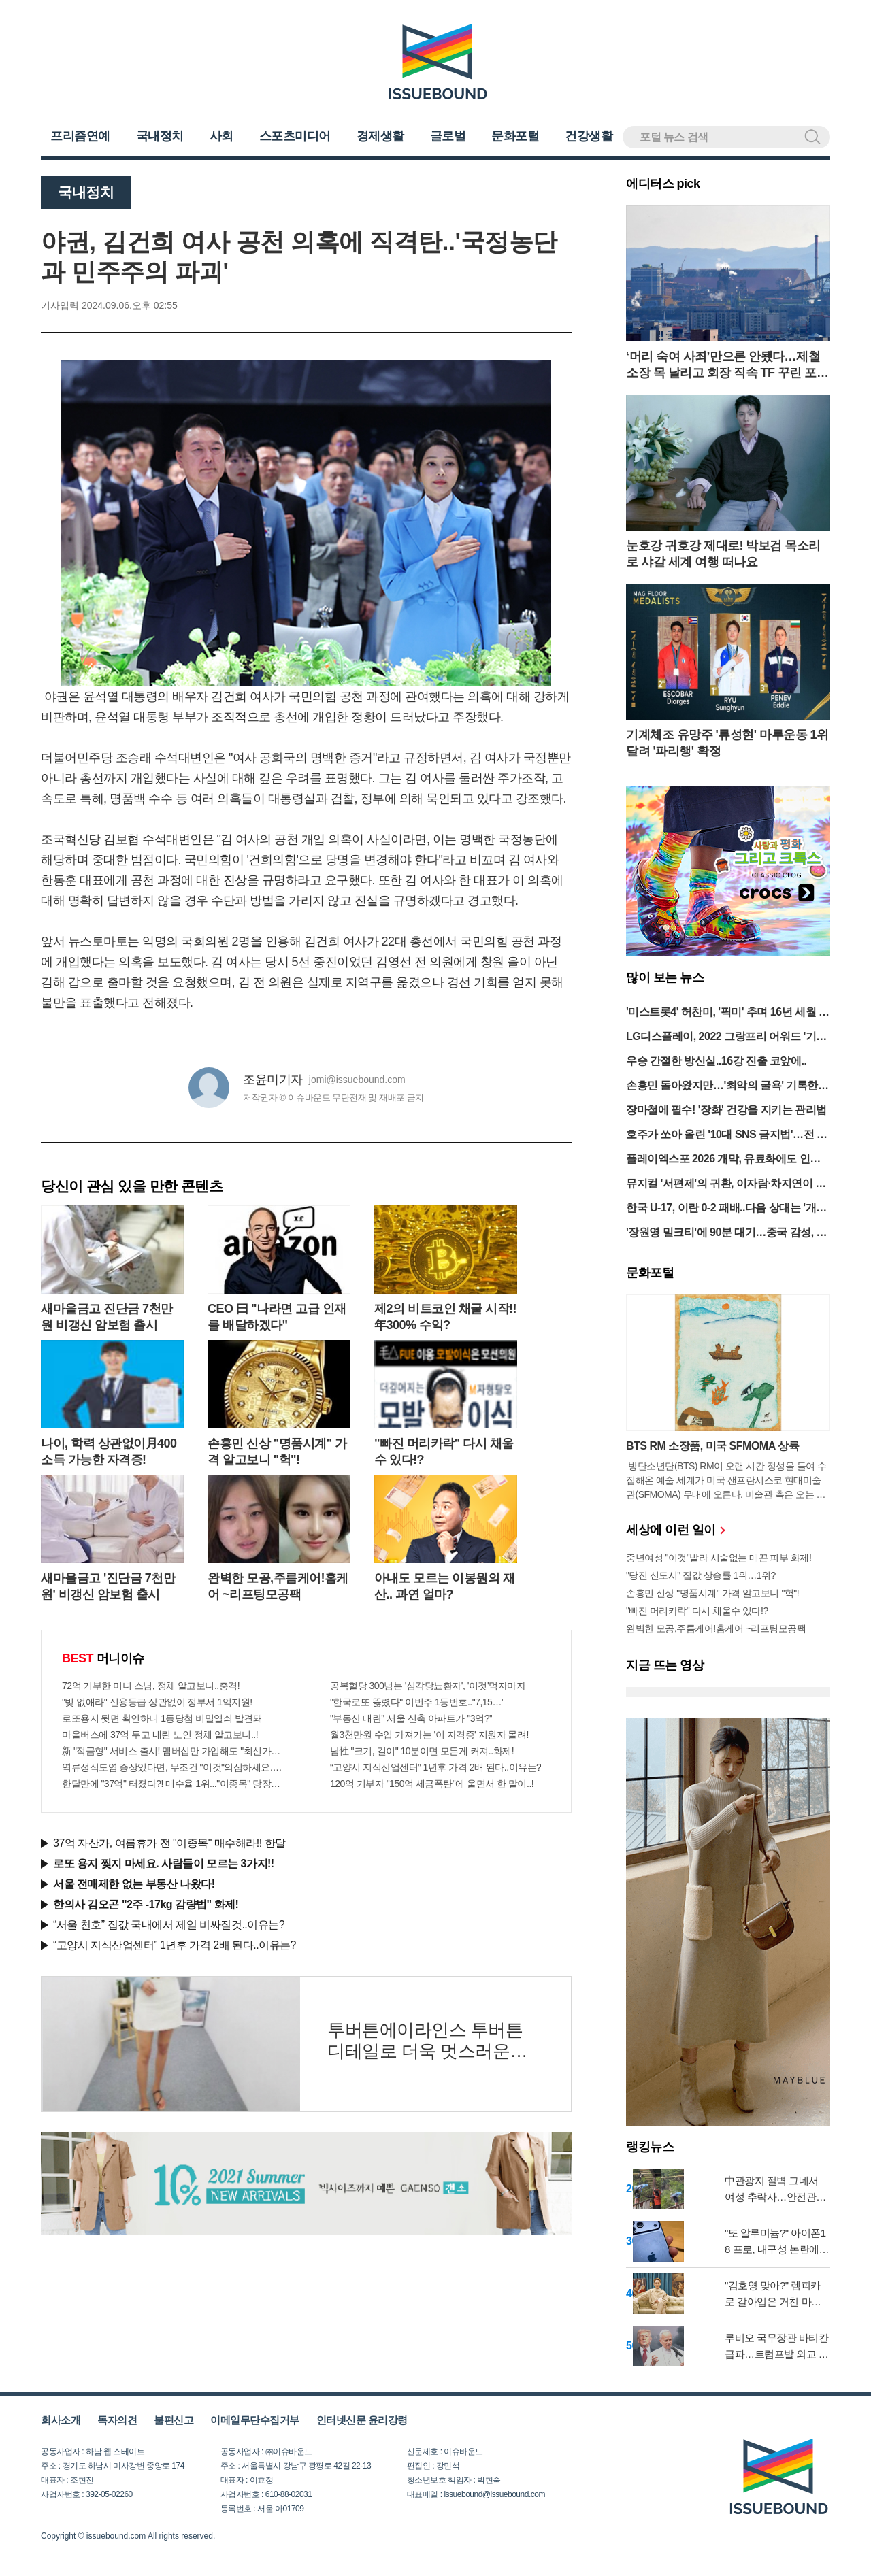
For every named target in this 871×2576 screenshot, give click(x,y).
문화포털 (515, 136)
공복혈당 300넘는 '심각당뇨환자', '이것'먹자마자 (427, 1685)
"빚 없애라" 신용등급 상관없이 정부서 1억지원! (157, 1701)
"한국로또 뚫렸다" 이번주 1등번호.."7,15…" (417, 1701)
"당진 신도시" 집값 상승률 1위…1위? (701, 1575)
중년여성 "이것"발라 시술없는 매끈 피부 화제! (718, 1557)
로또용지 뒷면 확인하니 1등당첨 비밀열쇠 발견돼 (162, 1718)
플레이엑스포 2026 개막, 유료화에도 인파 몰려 (723, 1160)
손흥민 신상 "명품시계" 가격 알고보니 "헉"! (712, 1593)
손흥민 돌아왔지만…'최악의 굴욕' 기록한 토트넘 (722, 1087)
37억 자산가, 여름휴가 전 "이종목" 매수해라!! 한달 (169, 1843)
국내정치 (160, 136)
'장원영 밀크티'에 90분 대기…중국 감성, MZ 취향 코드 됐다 (725, 1233)
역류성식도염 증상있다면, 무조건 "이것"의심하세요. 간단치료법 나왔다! (172, 1767)
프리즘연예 (80, 136)
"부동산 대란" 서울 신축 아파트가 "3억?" (411, 1718)
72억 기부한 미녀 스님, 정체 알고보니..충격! (151, 1685)
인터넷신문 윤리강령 (362, 2420)
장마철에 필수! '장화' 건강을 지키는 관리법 (726, 1110)
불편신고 (173, 2420)
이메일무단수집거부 (254, 2420)
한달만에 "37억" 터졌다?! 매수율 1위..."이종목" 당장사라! (172, 1783)
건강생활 (588, 136)
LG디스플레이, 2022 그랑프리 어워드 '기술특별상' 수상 (726, 1038)
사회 (221, 136)
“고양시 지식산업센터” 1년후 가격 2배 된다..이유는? (435, 1767)
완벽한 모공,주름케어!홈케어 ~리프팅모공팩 (716, 1628)
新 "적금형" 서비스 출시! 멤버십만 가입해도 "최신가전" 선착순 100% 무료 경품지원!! (172, 1750)
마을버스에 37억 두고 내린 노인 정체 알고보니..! (160, 1734)
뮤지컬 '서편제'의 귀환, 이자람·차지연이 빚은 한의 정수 (726, 1184)
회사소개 (60, 2420)
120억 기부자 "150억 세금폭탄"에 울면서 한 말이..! (431, 1783)
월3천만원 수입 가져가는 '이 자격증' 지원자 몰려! (429, 1734)
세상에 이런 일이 (675, 1530)
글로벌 (448, 136)
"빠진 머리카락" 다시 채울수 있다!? (697, 1610)
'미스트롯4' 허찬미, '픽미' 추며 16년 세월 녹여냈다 (727, 1013)
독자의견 (117, 2420)
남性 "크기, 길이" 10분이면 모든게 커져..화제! (422, 1750)
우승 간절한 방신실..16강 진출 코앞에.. (716, 1061)
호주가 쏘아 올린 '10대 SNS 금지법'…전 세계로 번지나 (726, 1135)
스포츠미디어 (295, 136)
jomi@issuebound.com (357, 1079)
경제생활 (380, 136)
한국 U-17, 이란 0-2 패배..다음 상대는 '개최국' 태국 (726, 1209)
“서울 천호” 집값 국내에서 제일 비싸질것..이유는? (168, 1924)
